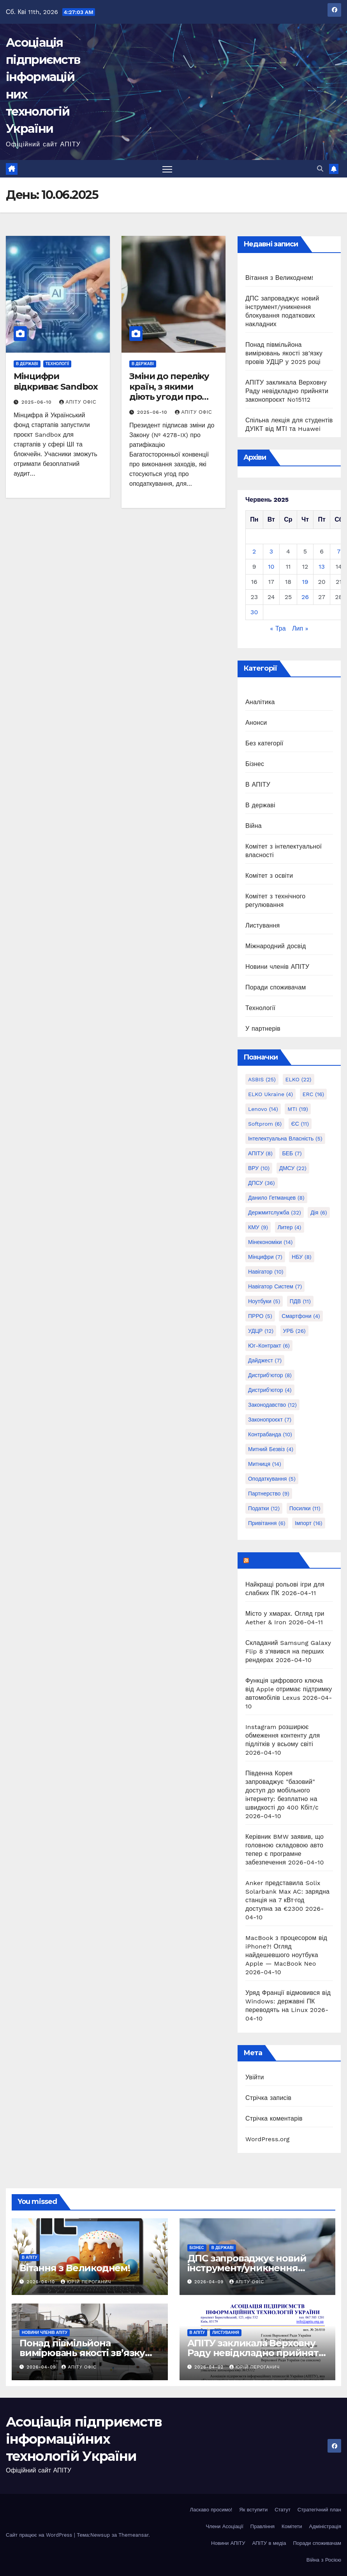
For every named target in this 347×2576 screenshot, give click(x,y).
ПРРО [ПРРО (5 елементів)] (260, 1316)
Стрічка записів (268, 2098)
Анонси (256, 722)
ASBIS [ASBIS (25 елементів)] (262, 1079)
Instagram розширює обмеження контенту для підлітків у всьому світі (282, 1735)
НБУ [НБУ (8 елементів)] (301, 1257)
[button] (320, 168)
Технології (57, 364)
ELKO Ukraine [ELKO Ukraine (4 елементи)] (270, 1094)
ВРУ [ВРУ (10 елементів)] (258, 1168)
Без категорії (264, 743)
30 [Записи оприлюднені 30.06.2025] (254, 612)
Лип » (300, 628)
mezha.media (273, 1560)
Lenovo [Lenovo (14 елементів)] (263, 1109)
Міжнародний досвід (275, 946)
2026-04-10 (42, 2281)
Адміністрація (325, 2526)
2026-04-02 (209, 2367)
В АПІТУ (257, 784)
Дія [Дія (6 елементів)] (318, 1212)
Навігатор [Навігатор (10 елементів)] (266, 1272)
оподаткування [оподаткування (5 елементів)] (272, 1479)
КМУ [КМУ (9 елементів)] (258, 1227)
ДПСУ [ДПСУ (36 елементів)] (261, 1183)
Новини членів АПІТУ (277, 966)
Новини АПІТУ (228, 2543)
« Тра (278, 628)
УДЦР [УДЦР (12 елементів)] (260, 1331)
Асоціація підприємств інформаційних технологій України (84, 2439)
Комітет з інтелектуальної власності (283, 851)
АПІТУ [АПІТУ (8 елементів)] (260, 1153)
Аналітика (260, 702)
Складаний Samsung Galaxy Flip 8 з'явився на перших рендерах (288, 1651)
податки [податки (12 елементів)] (264, 1508)
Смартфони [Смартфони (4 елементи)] (301, 1316)
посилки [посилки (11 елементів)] (305, 1508)
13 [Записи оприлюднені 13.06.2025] (322, 566)
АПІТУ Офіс (78, 402)
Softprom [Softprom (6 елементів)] (265, 1124)
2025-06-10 (37, 402)
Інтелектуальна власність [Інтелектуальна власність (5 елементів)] (285, 1138)
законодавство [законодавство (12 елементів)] (272, 1405)
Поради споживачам (275, 987)
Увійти (254, 2077)
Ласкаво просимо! (211, 2510)
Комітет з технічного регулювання (275, 900)
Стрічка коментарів (274, 2118)
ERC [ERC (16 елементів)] (313, 1094)
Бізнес (254, 764)
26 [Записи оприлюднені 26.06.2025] (305, 597)
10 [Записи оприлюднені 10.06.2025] (271, 566)
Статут (283, 2510)
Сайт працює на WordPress (40, 2535)
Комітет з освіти (269, 875)
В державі (27, 364)
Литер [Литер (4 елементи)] (289, 1227)
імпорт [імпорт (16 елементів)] (308, 1523)
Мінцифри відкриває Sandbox (56, 381)
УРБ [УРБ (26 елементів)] (294, 1331)
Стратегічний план (319, 2510)
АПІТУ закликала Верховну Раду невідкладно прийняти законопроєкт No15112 (286, 391)
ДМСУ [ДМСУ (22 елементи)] (292, 1168)
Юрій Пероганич (86, 2281)
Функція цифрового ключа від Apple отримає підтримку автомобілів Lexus (288, 1689)
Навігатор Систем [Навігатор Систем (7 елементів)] (275, 1286)
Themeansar (133, 2535)
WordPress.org (267, 2139)
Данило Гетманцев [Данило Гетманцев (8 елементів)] (276, 1198)
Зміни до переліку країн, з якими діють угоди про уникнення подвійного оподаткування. (169, 402)
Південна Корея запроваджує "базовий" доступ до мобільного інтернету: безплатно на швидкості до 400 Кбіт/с (282, 1790)
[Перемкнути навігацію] (167, 169)
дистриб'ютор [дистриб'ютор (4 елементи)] (270, 1390)
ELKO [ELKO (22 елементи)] (298, 1079)
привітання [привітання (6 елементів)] (266, 1523)
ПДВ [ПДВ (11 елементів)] (300, 1301)
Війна (253, 825)
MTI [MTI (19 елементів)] (297, 1109)
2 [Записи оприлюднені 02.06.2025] (254, 551)
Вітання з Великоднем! (279, 277)
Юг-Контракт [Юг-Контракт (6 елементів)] (269, 1345)
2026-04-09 (209, 2281)
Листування (262, 925)
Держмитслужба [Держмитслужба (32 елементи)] (274, 1212)
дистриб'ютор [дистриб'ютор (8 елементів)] (270, 1375)
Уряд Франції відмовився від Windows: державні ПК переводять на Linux (288, 2001)
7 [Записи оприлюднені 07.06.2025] (338, 551)
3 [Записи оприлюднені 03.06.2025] (271, 551)
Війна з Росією (323, 2560)
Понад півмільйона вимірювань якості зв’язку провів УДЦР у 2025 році (283, 353)
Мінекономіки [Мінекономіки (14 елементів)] (270, 1242)
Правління (262, 2526)
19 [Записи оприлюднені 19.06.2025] (305, 581)
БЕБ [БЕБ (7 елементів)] (291, 1153)
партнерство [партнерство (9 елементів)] (268, 1493)
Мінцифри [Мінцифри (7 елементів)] (265, 1257)
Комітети (292, 2526)
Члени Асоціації (224, 2526)
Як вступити (253, 2510)
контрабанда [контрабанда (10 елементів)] (270, 1434)
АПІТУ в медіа (269, 2543)
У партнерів (262, 1028)
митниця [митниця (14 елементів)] (264, 1464)
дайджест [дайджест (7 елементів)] (265, 1360)
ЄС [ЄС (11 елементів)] (300, 1124)
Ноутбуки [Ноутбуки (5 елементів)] (264, 1301)
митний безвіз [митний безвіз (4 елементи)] (270, 1449)
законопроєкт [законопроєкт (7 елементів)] (269, 1419)
